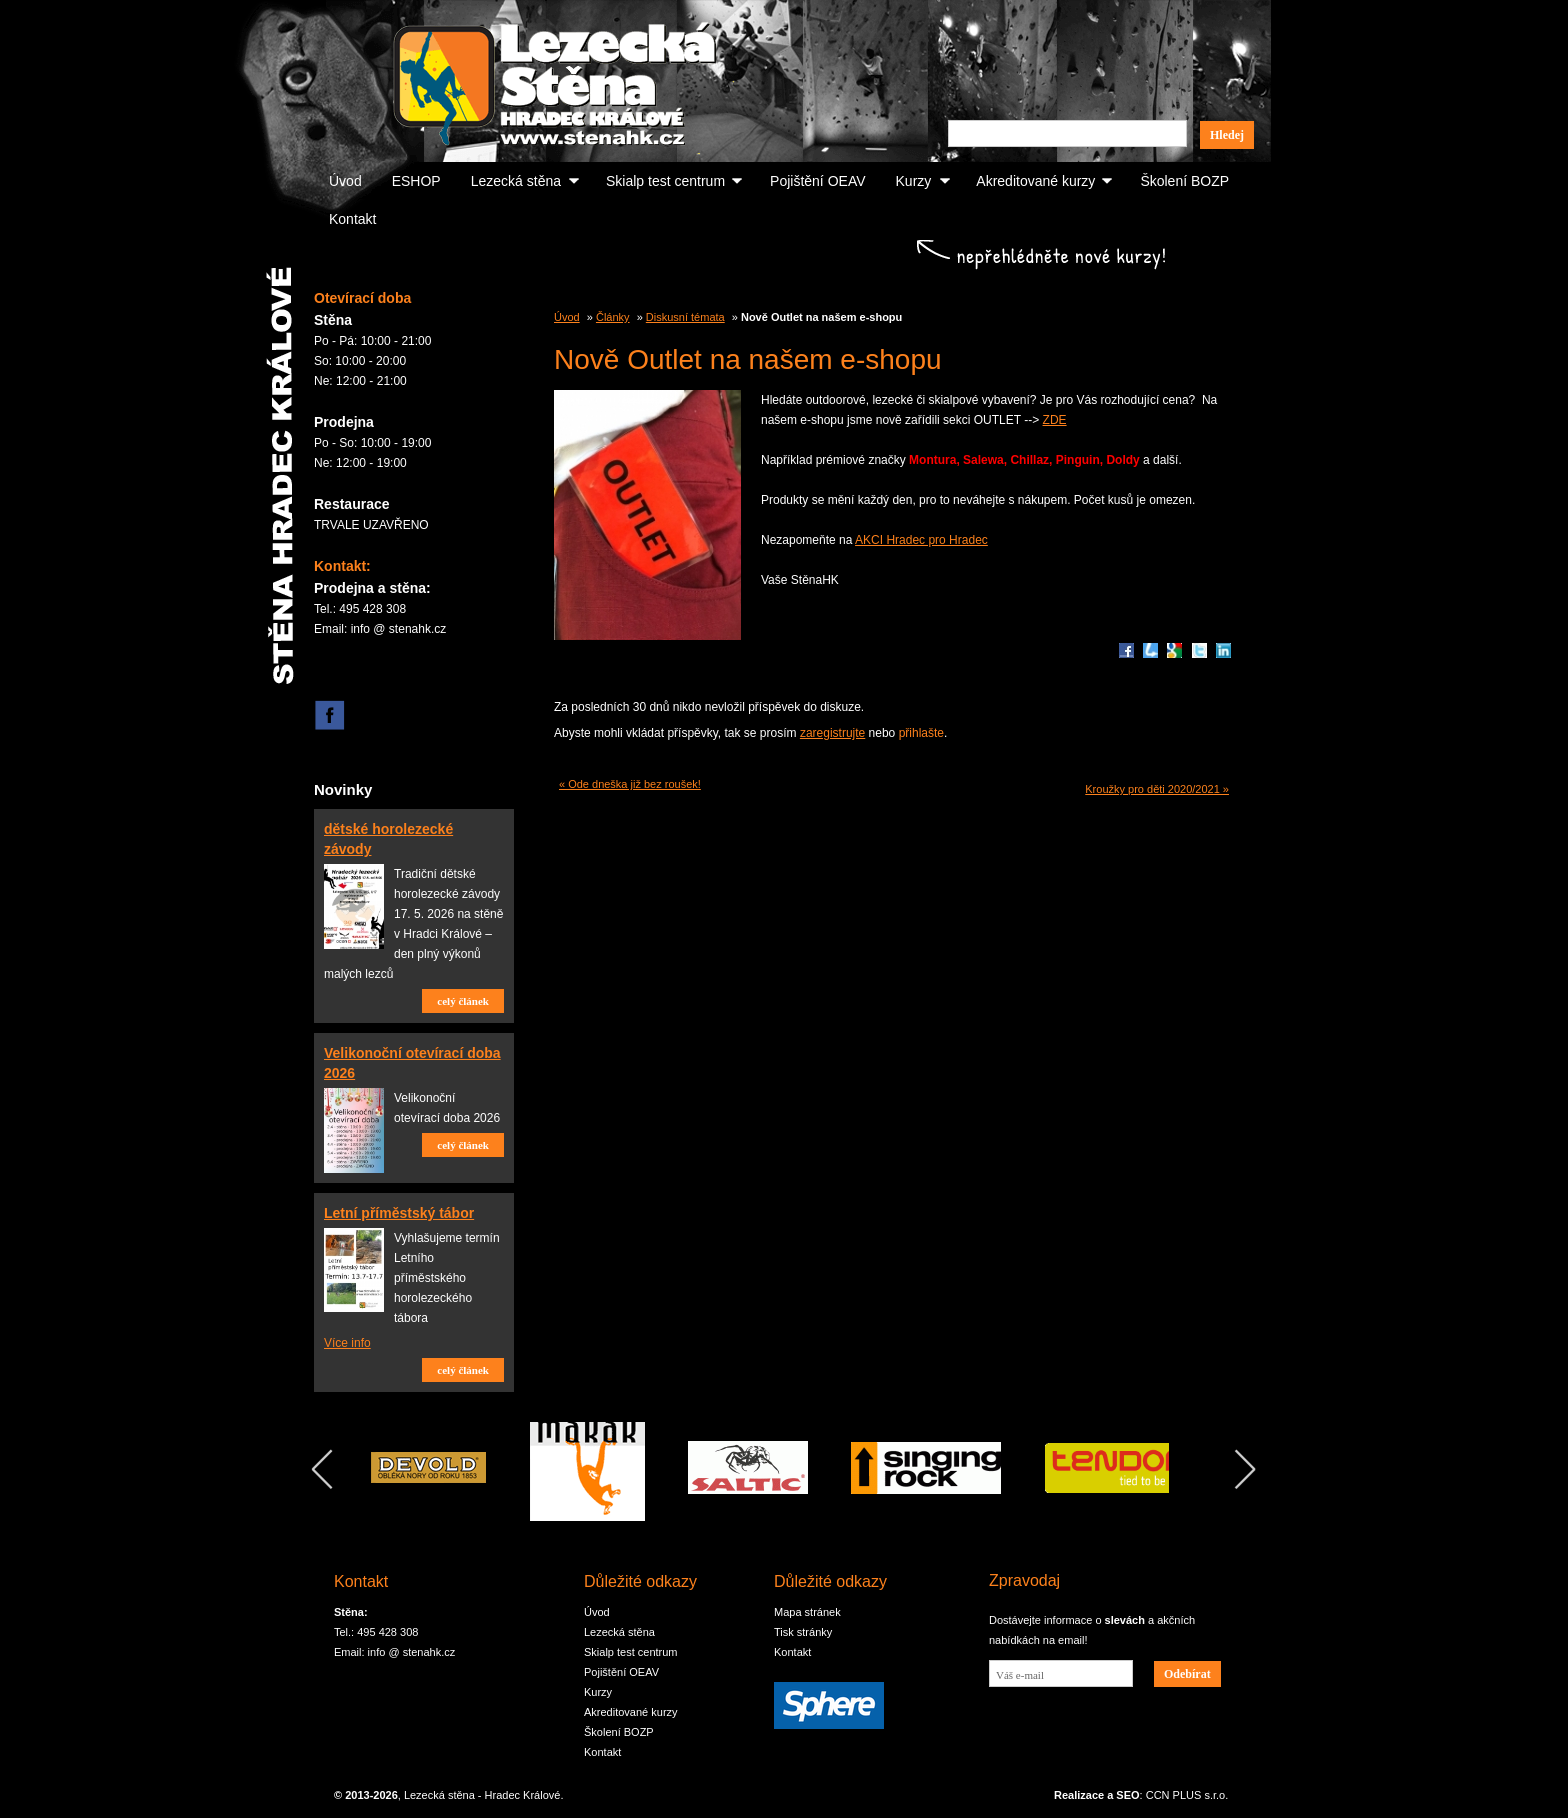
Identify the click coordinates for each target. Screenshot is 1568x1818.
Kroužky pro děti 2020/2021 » (1157, 789)
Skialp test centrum (665, 181)
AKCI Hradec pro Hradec (921, 540)
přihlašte (921, 733)
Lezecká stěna (516, 181)
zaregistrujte (832, 733)
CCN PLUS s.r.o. (1187, 1795)
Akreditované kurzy (1035, 181)
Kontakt (352, 219)
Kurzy (914, 181)
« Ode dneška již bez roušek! (630, 784)
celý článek (463, 1001)
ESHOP (416, 181)
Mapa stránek (807, 1612)
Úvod (345, 181)
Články (613, 317)
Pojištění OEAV (817, 181)
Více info (347, 1343)
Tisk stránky (803, 1632)
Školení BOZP (1184, 181)
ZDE (1055, 420)
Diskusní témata (685, 317)
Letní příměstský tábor (399, 1213)
